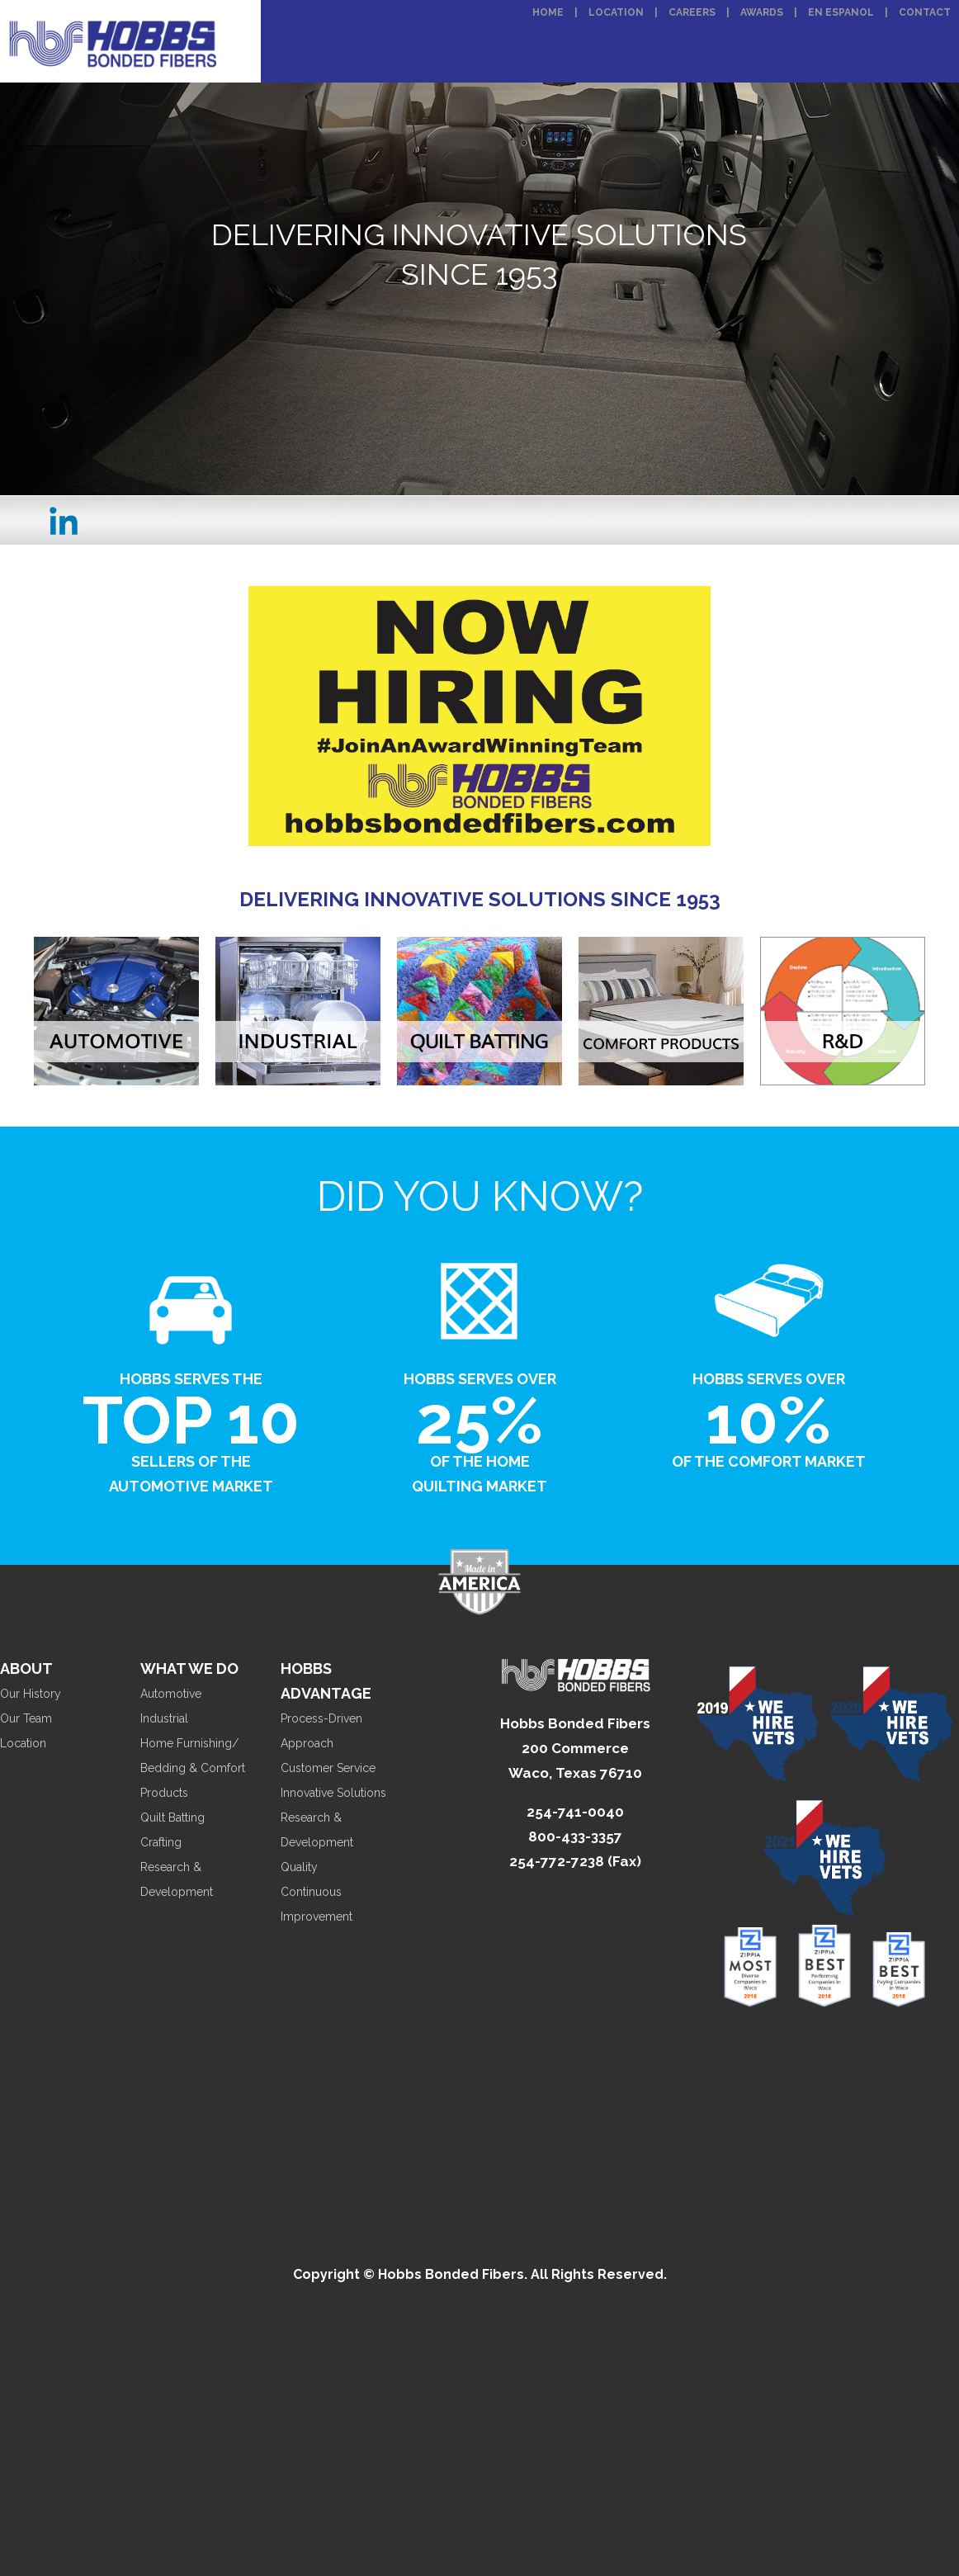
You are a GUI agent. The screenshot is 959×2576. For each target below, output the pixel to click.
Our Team (26, 1718)
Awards (761, 12)
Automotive (170, 1693)
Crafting (161, 1842)
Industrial (164, 1718)
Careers (692, 12)
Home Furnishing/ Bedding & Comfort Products (192, 1768)
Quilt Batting (172, 1817)
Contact (925, 12)
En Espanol (841, 12)
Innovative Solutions (333, 1792)
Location (616, 12)
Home (548, 12)
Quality (299, 1867)
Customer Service (328, 1768)
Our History (30, 1693)
